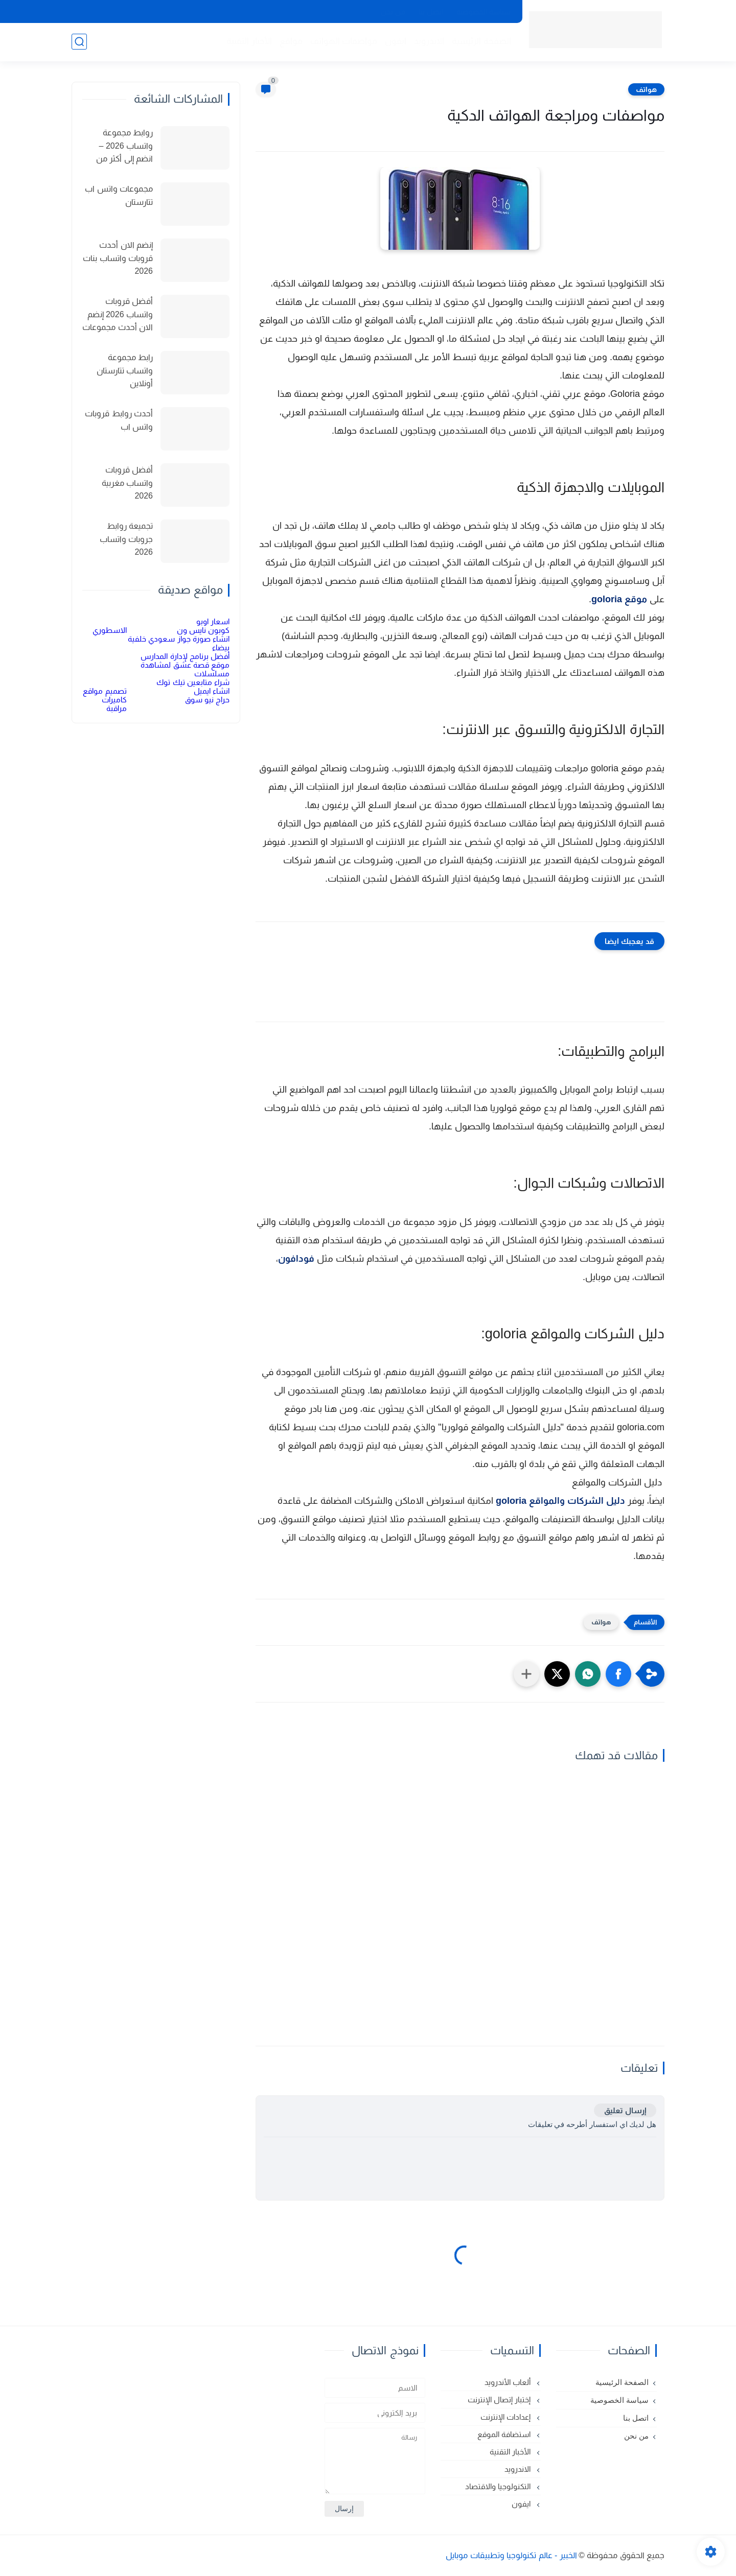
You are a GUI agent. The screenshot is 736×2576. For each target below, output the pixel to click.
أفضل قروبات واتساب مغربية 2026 (127, 482)
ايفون (395, 41)
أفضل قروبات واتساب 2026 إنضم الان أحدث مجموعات (117, 314)
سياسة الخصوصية (483, 12)
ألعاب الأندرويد (509, 2382)
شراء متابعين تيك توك (192, 682)
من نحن (393, 12)
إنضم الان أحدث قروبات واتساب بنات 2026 (118, 258)
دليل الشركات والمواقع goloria (560, 1501)
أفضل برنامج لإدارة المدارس (185, 656)
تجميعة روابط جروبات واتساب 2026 (126, 539)
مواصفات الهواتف (344, 41)
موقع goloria (619, 599)
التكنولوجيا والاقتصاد (499, 2486)
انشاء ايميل (211, 691)
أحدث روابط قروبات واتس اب (119, 420)
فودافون (296, 1259)
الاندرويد (429, 41)
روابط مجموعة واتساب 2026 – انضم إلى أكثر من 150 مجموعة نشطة (118, 147)
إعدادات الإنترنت (506, 2417)
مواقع (291, 41)
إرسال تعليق (625, 2110)
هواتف (646, 89)
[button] (618, 1674)
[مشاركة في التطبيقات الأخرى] (526, 1674)
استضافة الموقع (505, 2434)
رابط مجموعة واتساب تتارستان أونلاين (125, 370)
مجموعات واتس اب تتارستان (119, 195)
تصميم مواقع (104, 691)
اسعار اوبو (212, 621)
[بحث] (79, 42)
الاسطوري (110, 630)
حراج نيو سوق (207, 699)
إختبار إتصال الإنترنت (500, 2399)
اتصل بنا (431, 12)
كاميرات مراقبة (114, 704)
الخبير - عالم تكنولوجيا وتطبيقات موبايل (511, 2555)
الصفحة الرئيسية (481, 41)
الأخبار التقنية (249, 41)
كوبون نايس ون (203, 630)
